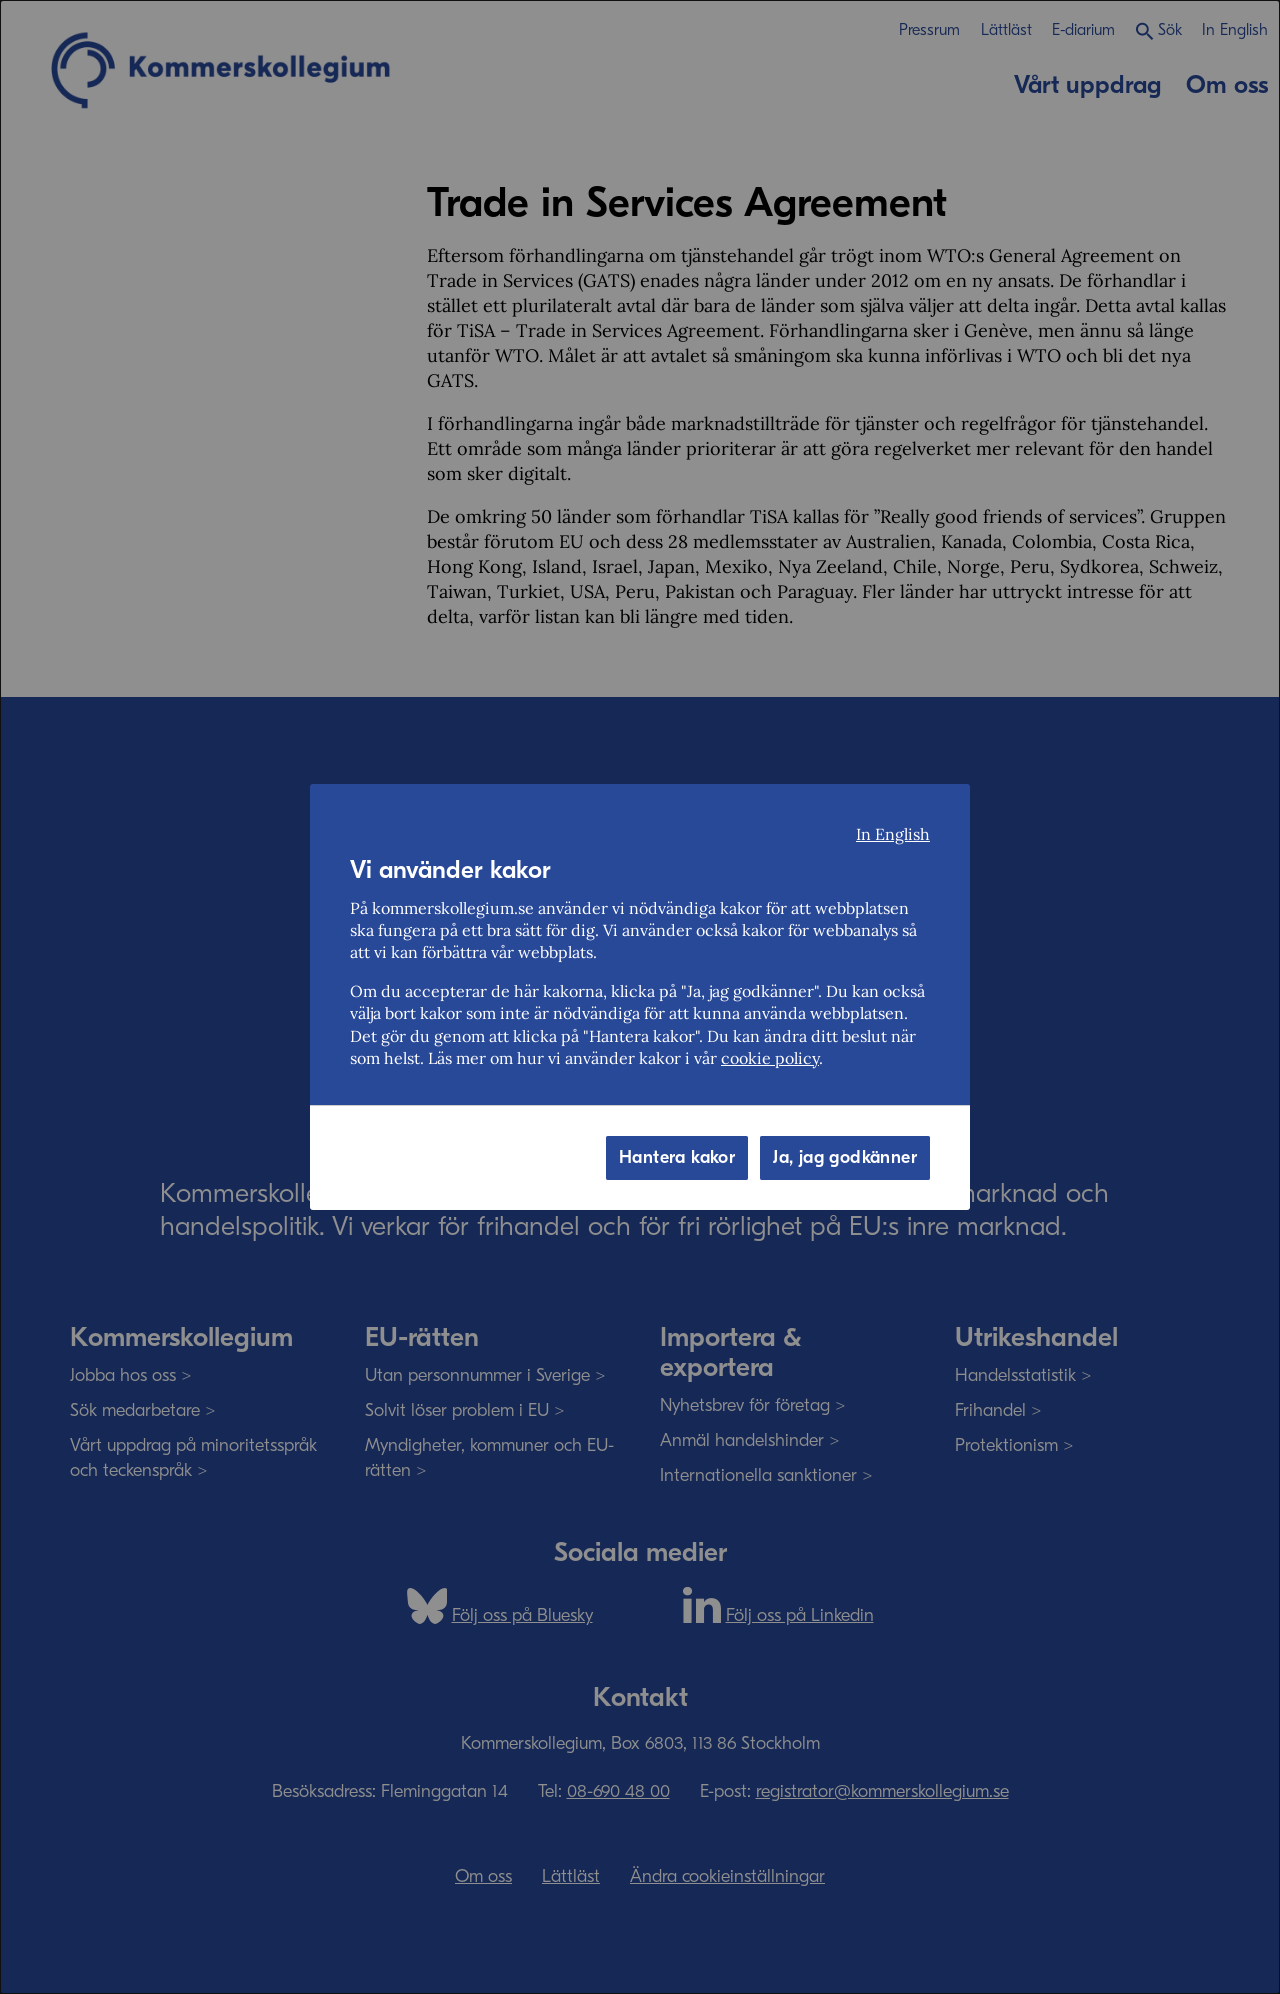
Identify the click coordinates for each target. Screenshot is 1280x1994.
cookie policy (770, 1058)
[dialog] (640, 997)
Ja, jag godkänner (845, 1157)
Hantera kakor (677, 1157)
